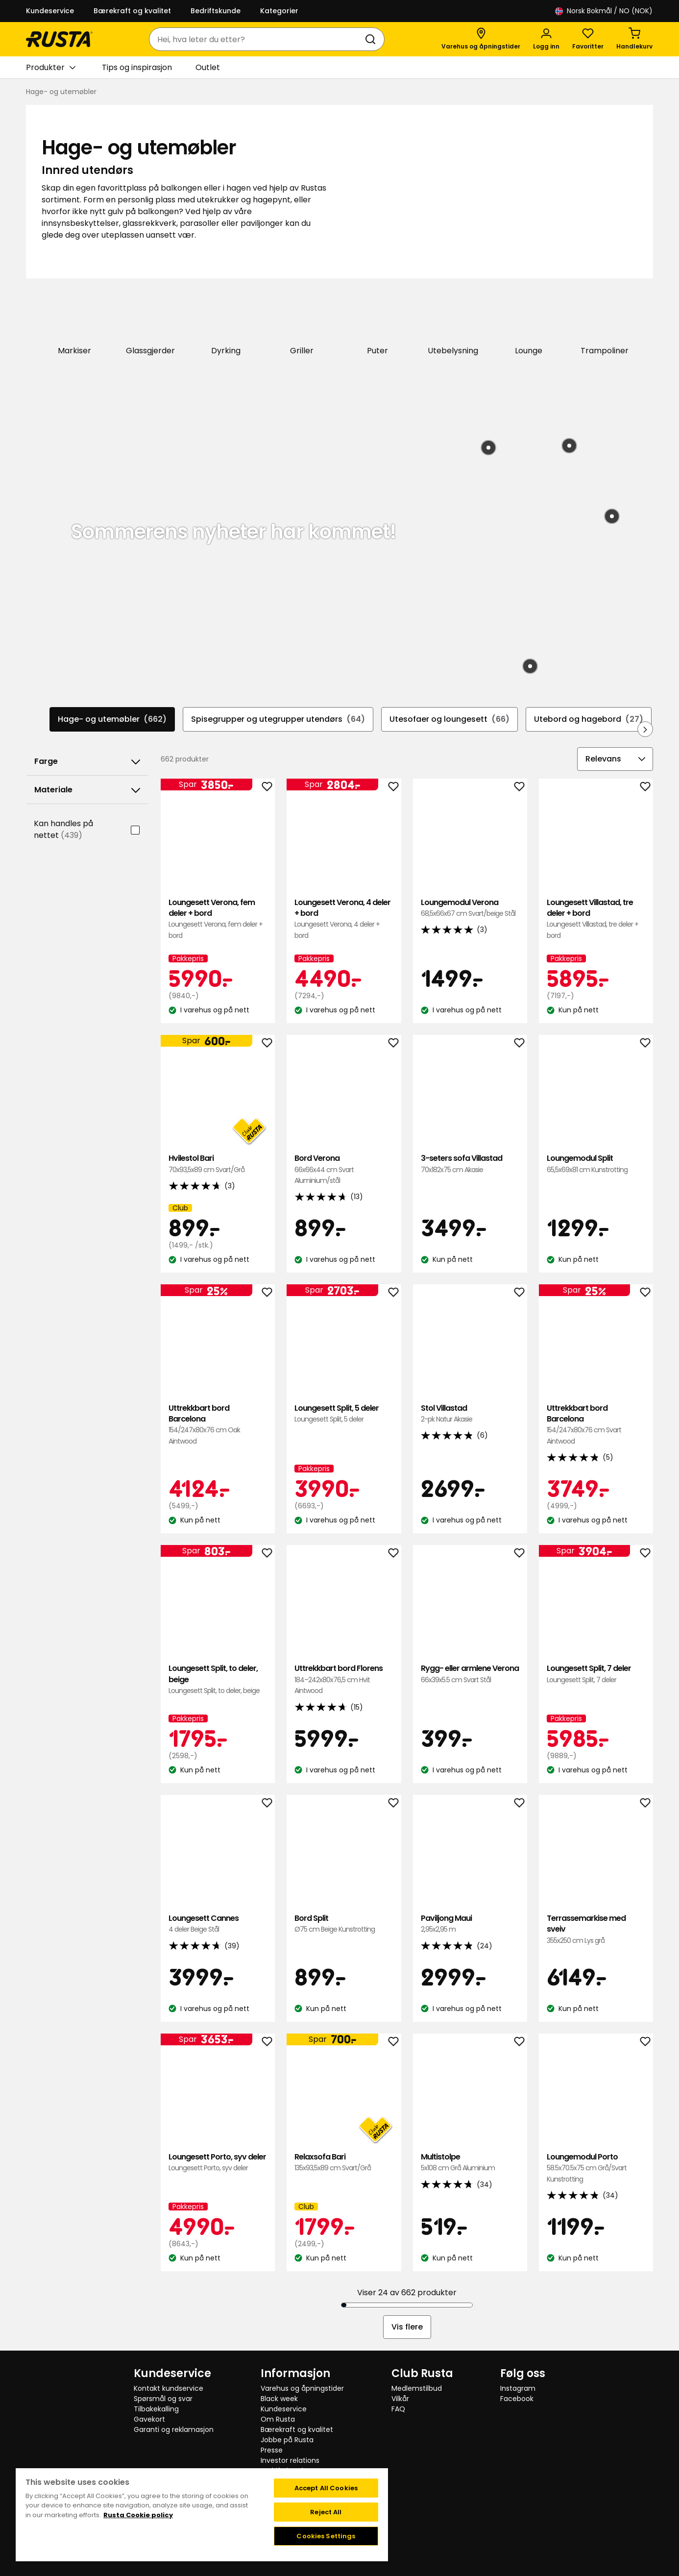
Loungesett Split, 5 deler (343, 1413)
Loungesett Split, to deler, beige (218, 1678)
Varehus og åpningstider (302, 2387)
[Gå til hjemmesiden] (59, 39)
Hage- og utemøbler (112, 718)
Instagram (517, 2387)
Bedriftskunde (216, 11)
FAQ (398, 2408)
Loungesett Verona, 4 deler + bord (343, 918)
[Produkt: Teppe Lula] (612, 515)
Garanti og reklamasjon (174, 2428)
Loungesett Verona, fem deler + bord (218, 918)
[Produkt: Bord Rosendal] (569, 445)
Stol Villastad (470, 1413)
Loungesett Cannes (218, 1923)
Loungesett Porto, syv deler (218, 2162)
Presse (272, 2449)
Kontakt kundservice (168, 2387)
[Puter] (377, 319)
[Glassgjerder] (151, 319)
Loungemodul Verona (470, 907)
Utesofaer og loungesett (449, 718)
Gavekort (149, 2418)
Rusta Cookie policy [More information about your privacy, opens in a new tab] (138, 2514)
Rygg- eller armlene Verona (470, 1673)
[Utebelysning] (453, 319)
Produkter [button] (50, 68)
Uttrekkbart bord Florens (343, 1678)
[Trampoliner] (605, 319)
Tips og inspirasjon (137, 67)
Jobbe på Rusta (287, 2439)
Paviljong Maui (470, 1923)
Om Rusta (278, 2418)
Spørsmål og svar (163, 2398)
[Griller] (302, 319)
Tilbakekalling (156, 2408)
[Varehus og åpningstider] (481, 39)
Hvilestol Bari (218, 1163)
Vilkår (400, 2398)
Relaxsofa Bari (343, 2162)
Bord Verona (343, 1168)
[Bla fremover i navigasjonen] (645, 728)
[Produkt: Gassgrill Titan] (488, 447)
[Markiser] (75, 319)
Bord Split (343, 1923)
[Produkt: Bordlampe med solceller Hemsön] (530, 665)
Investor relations (290, 2459)
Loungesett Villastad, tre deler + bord (596, 918)
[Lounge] (529, 319)
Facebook (517, 2398)
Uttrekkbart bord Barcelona (218, 1424)
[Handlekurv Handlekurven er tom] (634, 39)
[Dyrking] (226, 319)
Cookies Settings (325, 2535)
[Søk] (372, 39)
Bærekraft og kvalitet (132, 11)
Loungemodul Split (596, 1163)
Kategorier (279, 11)
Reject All (325, 2511)
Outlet (207, 67)
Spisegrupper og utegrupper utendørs (278, 718)
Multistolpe (470, 2162)
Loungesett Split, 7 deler (596, 1673)
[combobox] (257, 39)
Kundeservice (50, 11)
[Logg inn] (546, 39)
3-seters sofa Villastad (470, 1163)
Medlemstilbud (416, 2387)
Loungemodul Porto (596, 2167)
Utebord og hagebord (588, 718)
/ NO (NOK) (604, 11)
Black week (279, 2398)
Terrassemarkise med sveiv (596, 1928)
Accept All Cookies (326, 2487)
